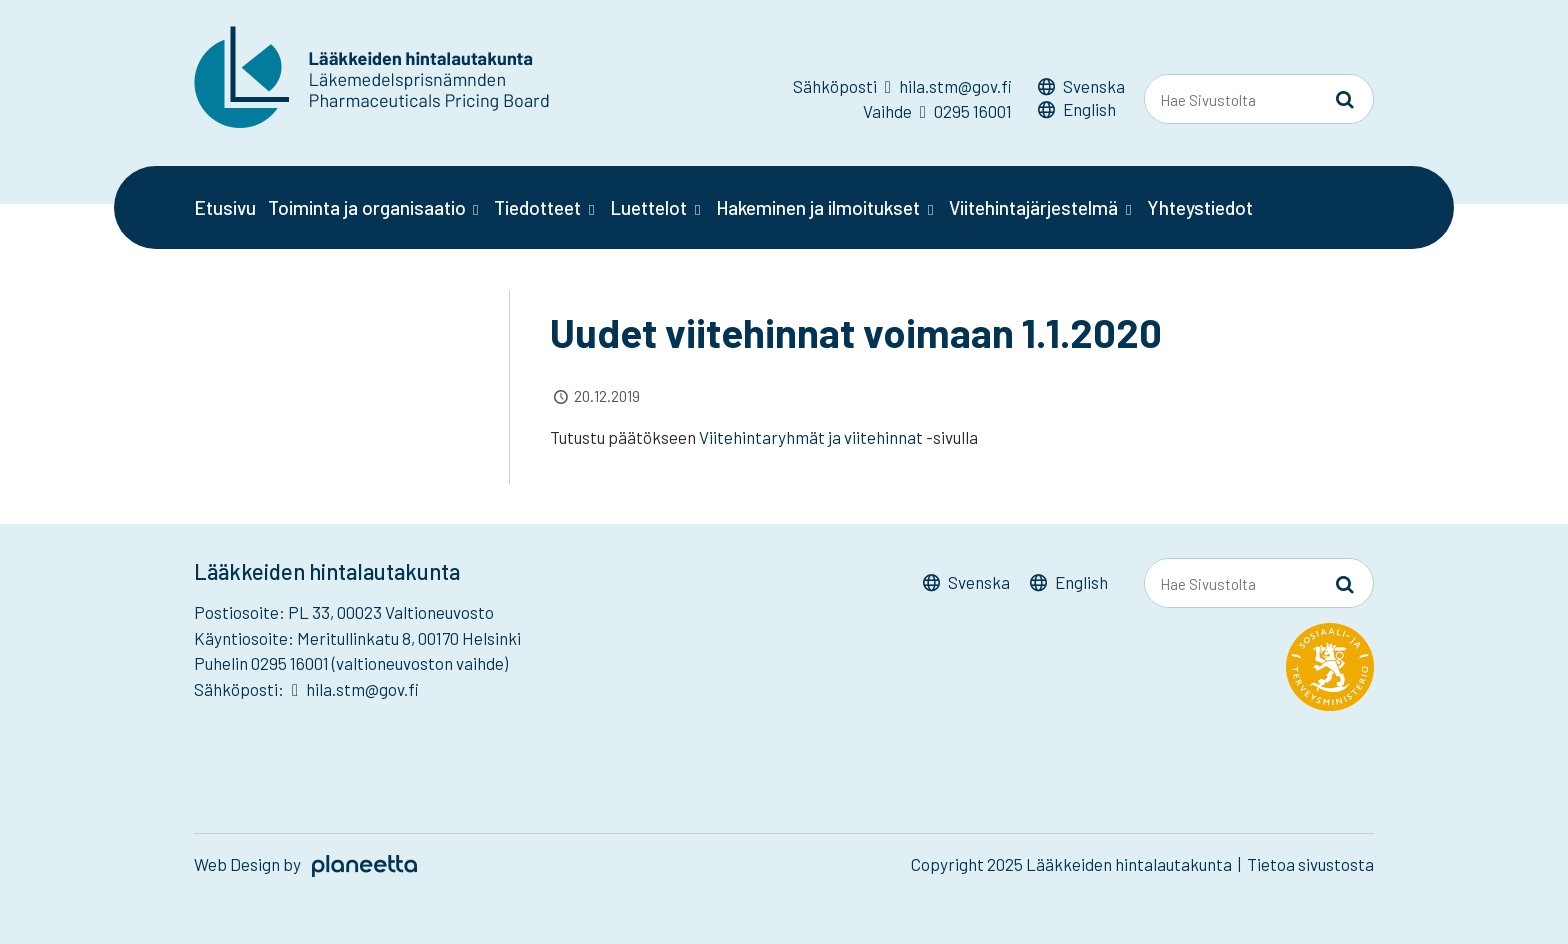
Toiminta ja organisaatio (367, 207)
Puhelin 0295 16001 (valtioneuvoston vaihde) (351, 663)
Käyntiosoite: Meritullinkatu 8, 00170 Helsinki (357, 638)
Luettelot (648, 207)
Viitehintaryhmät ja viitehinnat (812, 437)
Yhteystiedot (1200, 207)
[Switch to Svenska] (1081, 89)
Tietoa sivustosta (1310, 864)
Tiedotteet (537, 207)
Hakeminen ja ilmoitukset (818, 207)
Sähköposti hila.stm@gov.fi (902, 86)
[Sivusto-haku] (1345, 100)
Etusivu (225, 207)
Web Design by (305, 864)
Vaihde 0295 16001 (937, 111)
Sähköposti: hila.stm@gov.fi (306, 689)
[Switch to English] (1081, 112)
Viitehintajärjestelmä (1033, 207)
